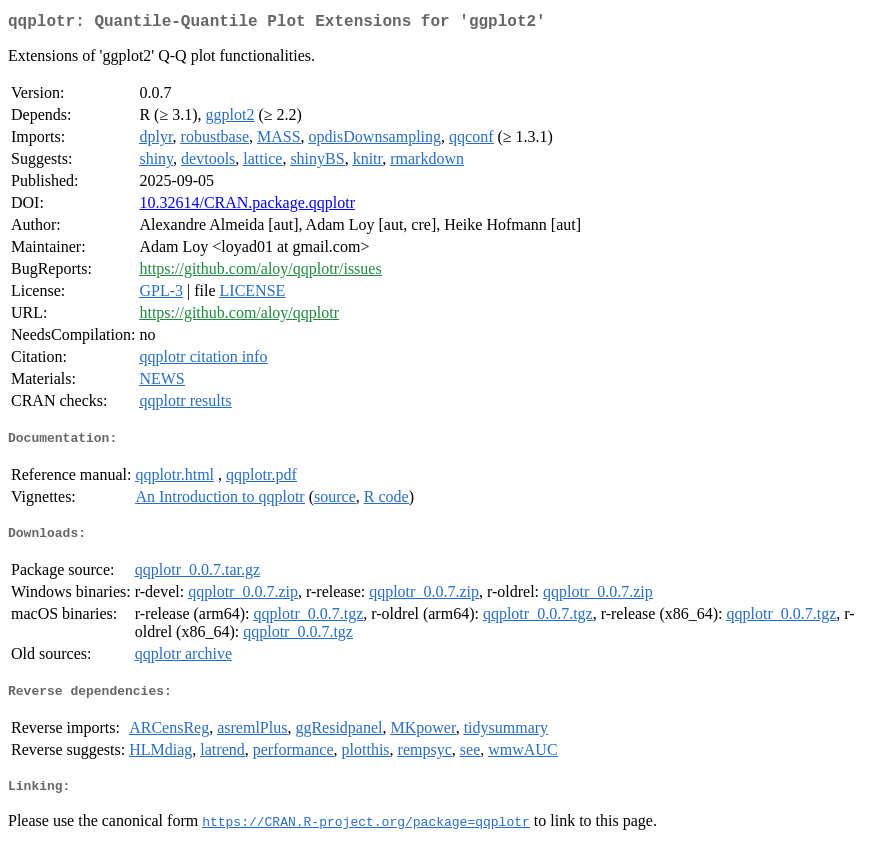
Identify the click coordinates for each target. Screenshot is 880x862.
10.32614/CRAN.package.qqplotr (247, 206)
